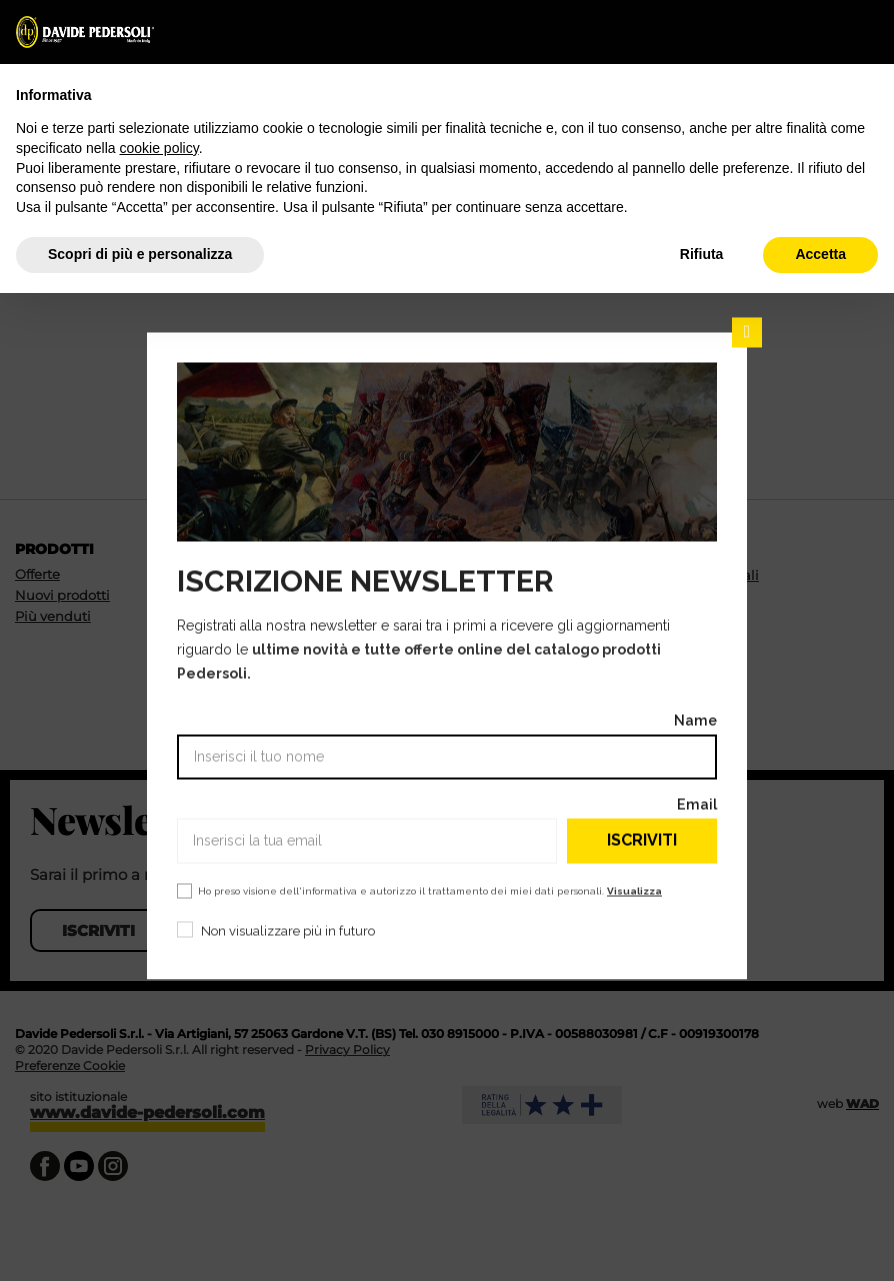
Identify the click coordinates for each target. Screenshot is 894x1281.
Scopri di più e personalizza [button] (140, 254)
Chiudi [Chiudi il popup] (747, 332)
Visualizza (634, 890)
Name (695, 719)
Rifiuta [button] (702, 254)
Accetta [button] (820, 254)
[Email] (367, 840)
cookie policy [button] (159, 148)
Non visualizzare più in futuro (288, 930)
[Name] (447, 756)
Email (697, 803)
